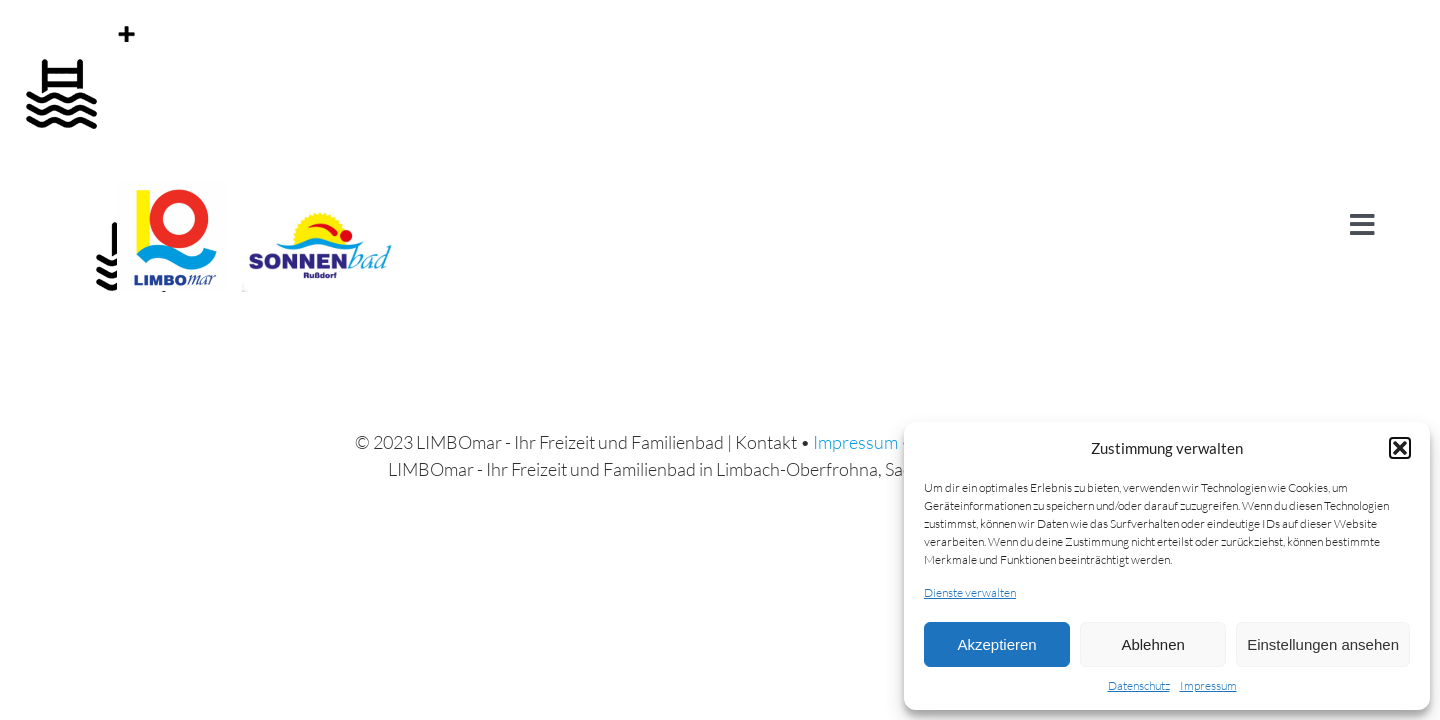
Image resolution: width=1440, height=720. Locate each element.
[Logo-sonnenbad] (320, 190)
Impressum (1208, 685)
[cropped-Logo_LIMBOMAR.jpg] (172, 190)
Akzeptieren (996, 644)
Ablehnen (1152, 644)
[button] (1400, 448)
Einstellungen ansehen (1323, 644)
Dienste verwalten (970, 592)
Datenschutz (1139, 685)
